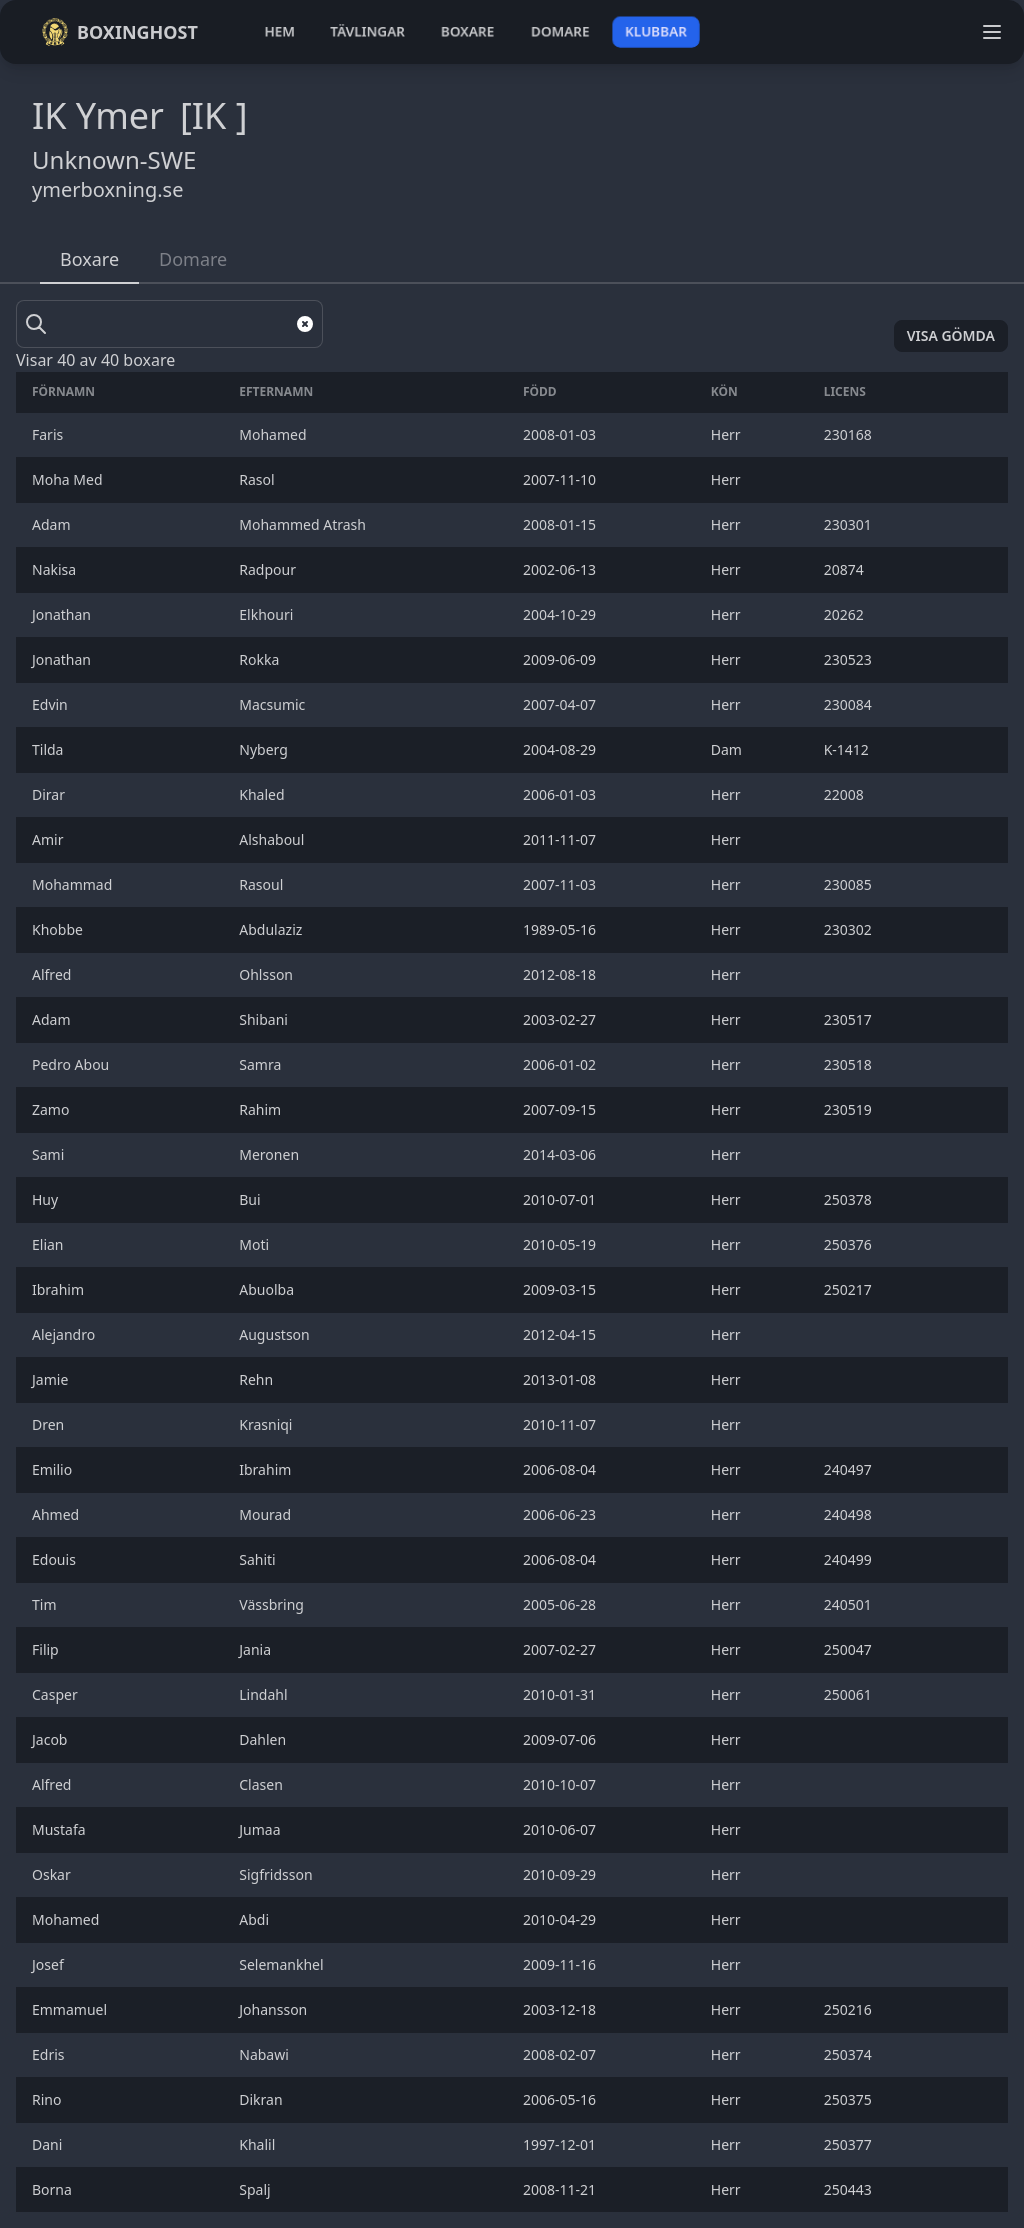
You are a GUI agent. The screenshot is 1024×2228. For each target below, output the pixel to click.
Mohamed (67, 1919)
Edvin (51, 704)
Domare (193, 259)
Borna (54, 2189)
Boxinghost (119, 32)
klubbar (656, 31)
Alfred (55, 974)
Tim (46, 1604)
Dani (49, 2144)
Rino (48, 2099)
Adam (53, 524)
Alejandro (65, 1334)
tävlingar (367, 31)
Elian (49, 1244)
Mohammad (74, 884)
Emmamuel (71, 2009)
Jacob (53, 1739)
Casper (56, 1694)
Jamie (52, 1379)
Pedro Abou (72, 1064)
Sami (50, 1154)
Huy (48, 1199)
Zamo (52, 1109)
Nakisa (56, 569)
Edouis (55, 1559)
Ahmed (57, 1514)
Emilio (54, 1469)
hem (279, 31)
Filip (47, 1649)
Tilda (49, 749)
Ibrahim (60, 1289)
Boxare (89, 259)
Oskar (53, 1874)
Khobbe (59, 929)
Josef (49, 1964)
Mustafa (60, 1829)
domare (560, 31)
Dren (50, 1424)
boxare (467, 31)
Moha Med (69, 479)
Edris (50, 2054)
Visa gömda (951, 335)
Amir (51, 839)
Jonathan (63, 614)
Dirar (50, 794)
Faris (49, 434)
